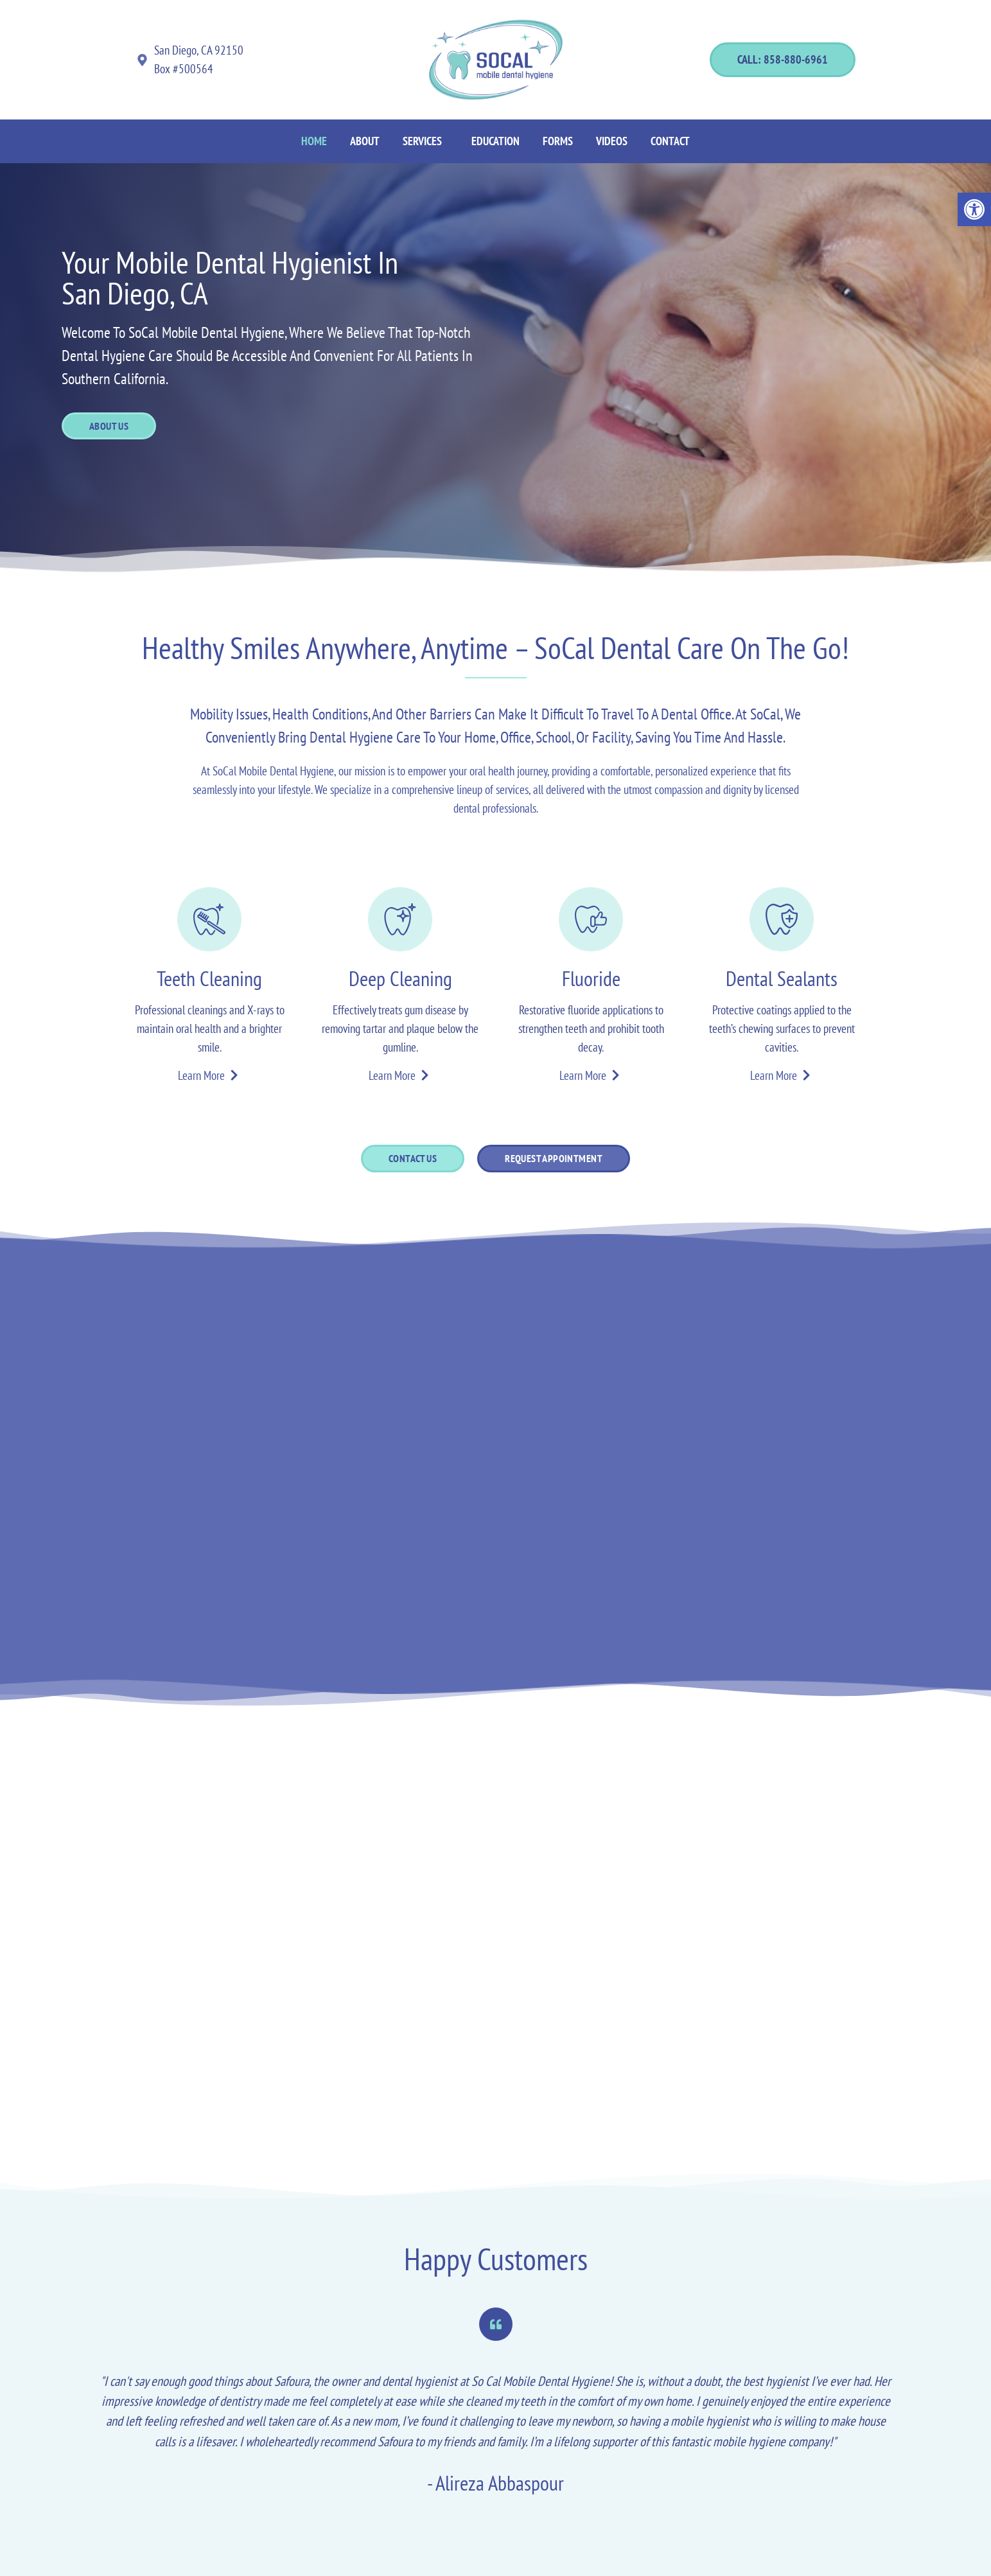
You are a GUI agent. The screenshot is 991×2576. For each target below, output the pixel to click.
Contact (670, 141)
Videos (611, 141)
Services (422, 141)
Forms (558, 141)
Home (314, 141)
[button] (425, 141)
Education (495, 141)
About (365, 141)
